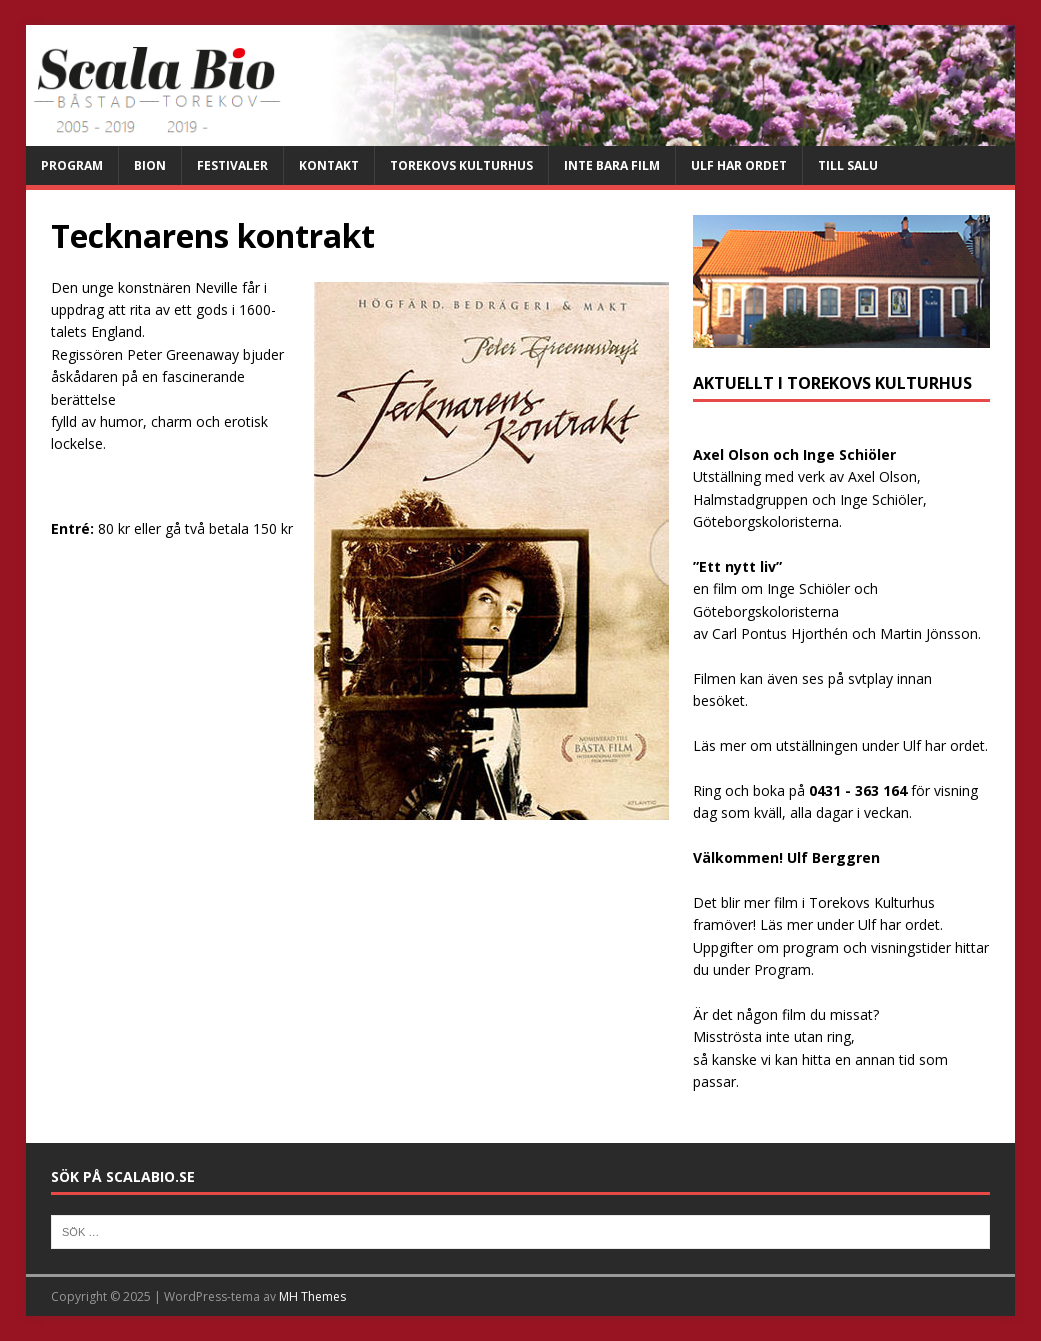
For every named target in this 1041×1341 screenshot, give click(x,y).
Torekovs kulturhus (461, 165)
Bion (150, 165)
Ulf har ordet (739, 165)
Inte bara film (612, 165)
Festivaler (232, 165)
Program (72, 165)
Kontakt (329, 165)
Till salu (848, 165)
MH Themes (312, 1296)
